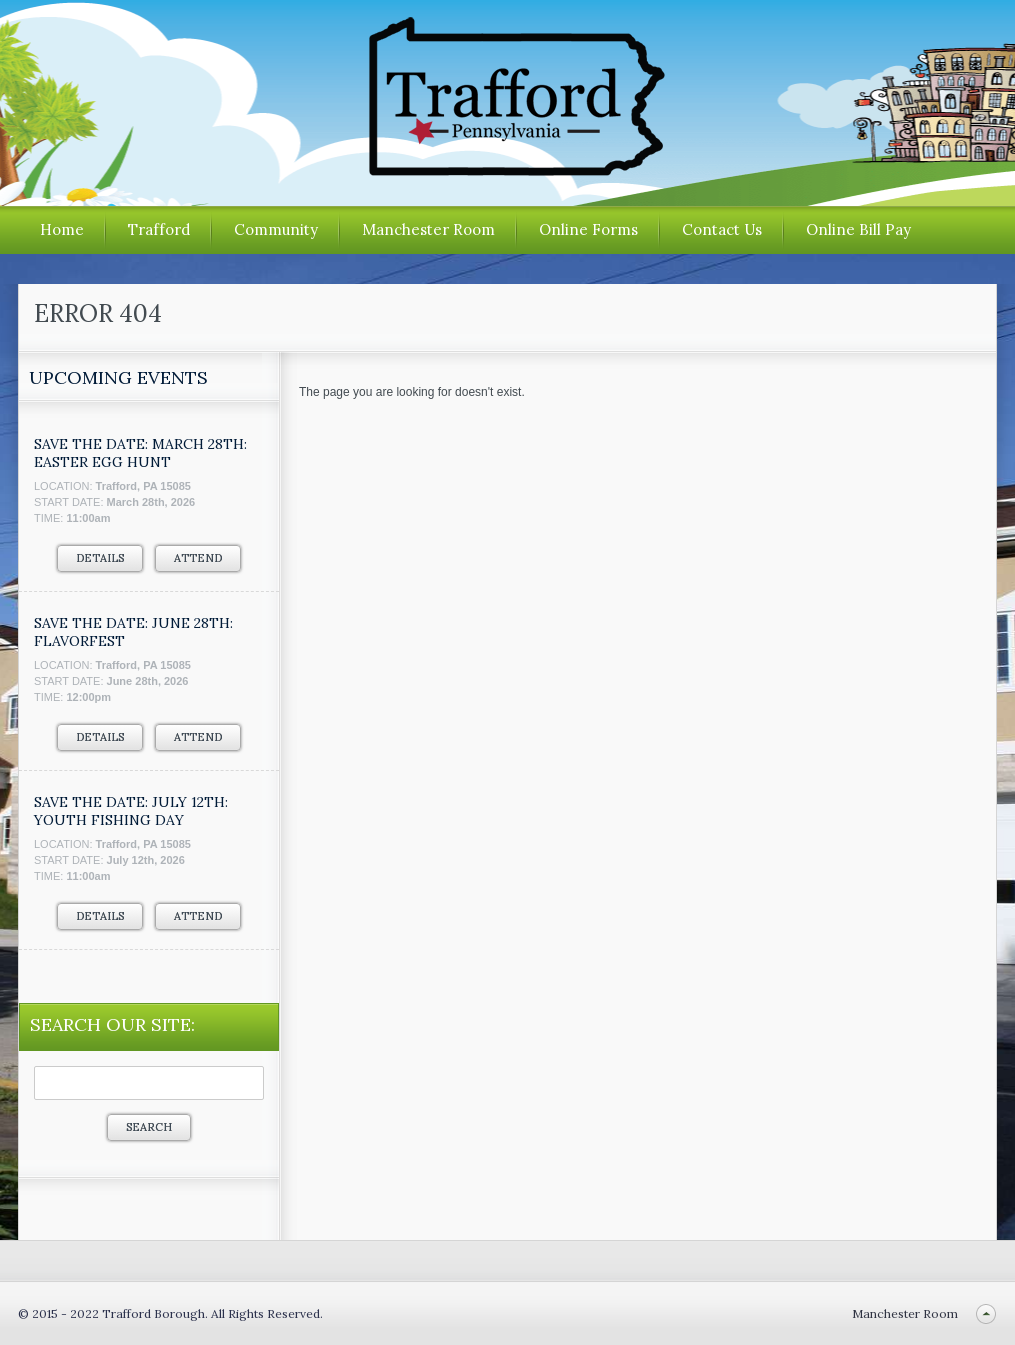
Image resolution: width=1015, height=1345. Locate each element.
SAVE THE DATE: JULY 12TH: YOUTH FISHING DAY (131, 811)
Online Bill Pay (858, 229)
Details (100, 558)
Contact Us (722, 229)
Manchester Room (428, 229)
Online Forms (588, 229)
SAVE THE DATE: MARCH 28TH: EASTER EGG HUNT (140, 453)
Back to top (985, 1313)
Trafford (159, 229)
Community (276, 229)
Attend (198, 558)
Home (62, 229)
